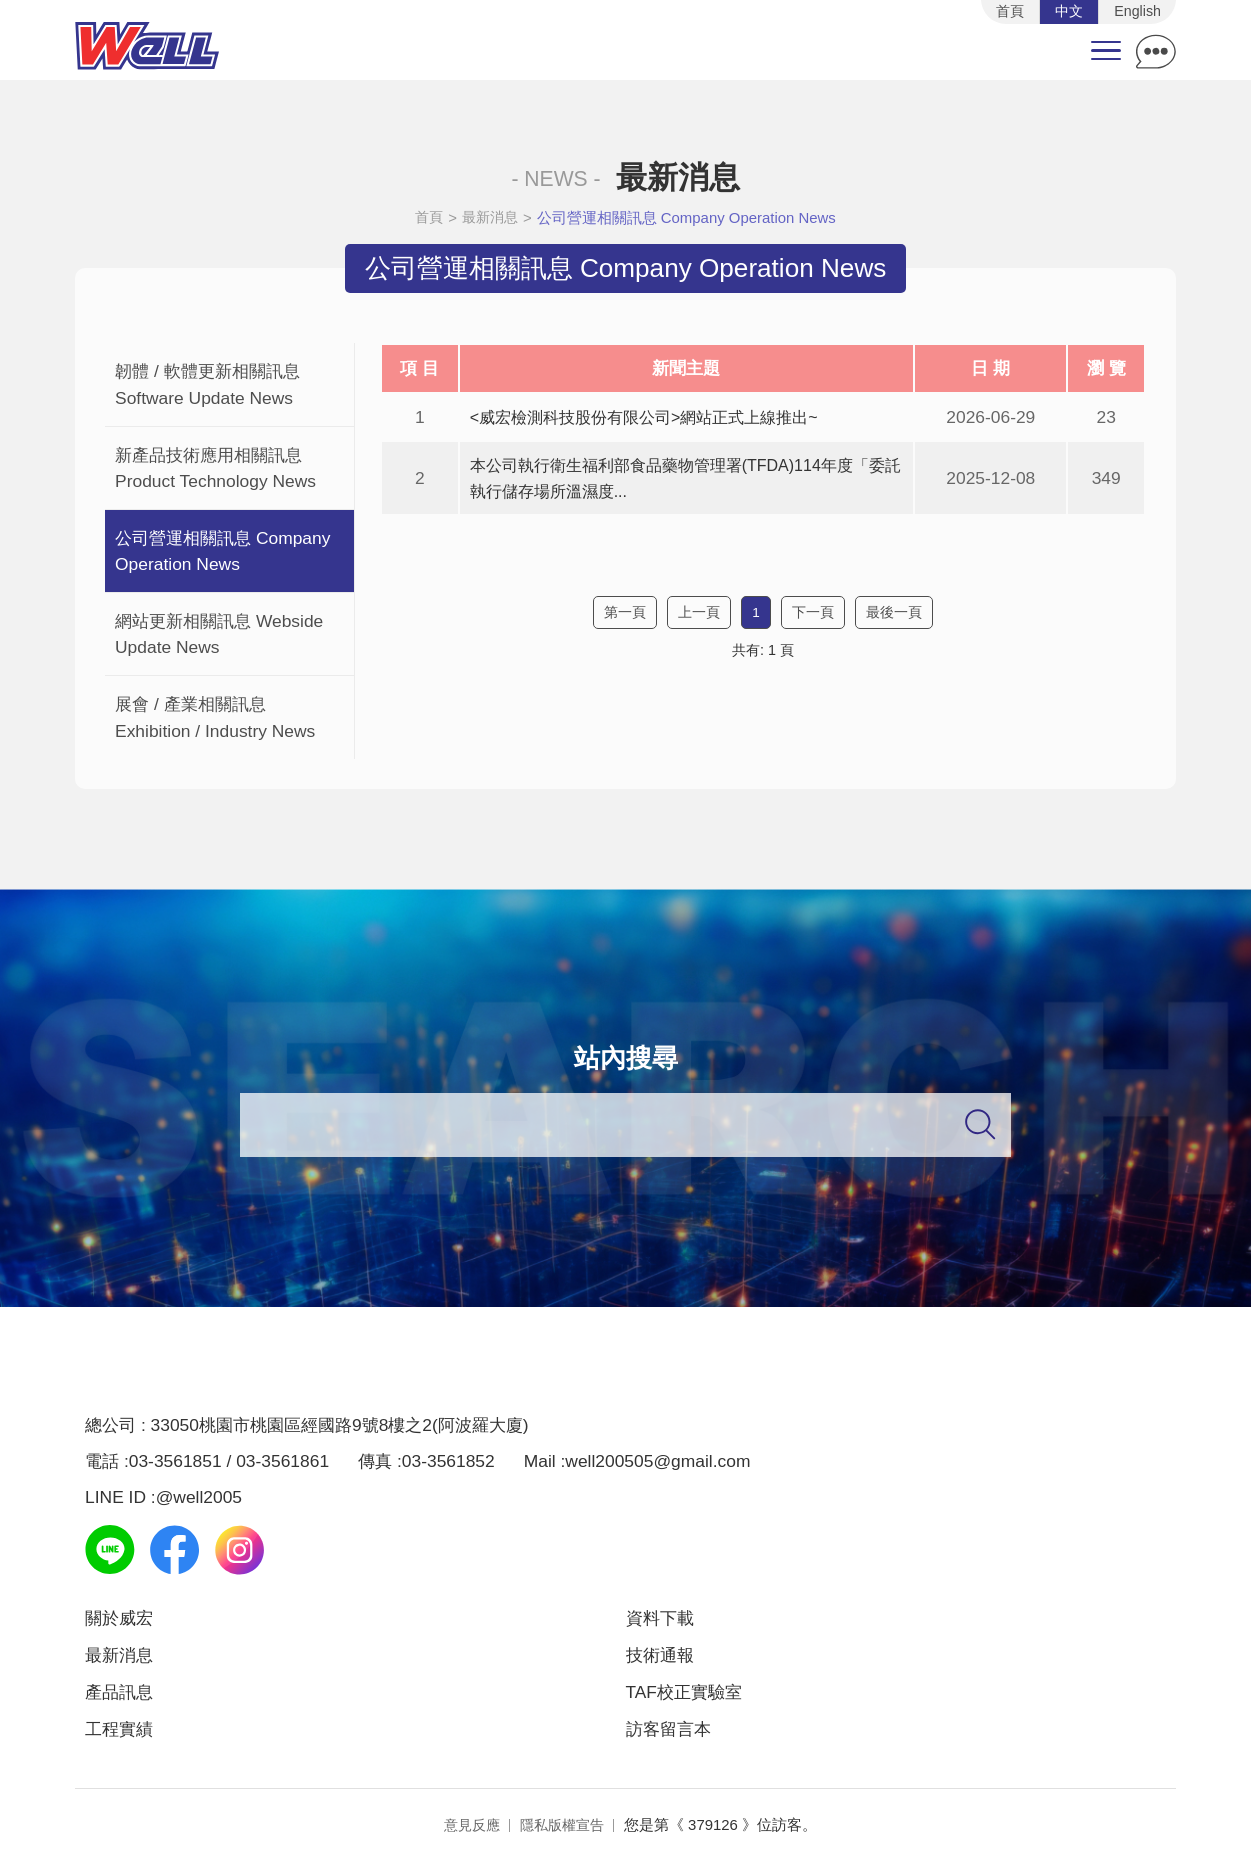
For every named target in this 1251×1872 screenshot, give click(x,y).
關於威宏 (123, 1624)
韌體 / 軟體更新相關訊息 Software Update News (207, 390)
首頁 (427, 223)
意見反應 (469, 1834)
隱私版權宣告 (564, 1834)
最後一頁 (894, 619)
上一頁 (699, 619)
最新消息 (491, 223)
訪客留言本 (673, 1738)
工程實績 (123, 1738)
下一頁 (813, 619)
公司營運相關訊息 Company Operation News (689, 223)
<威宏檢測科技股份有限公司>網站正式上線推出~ (655, 423)
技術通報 (664, 1662)
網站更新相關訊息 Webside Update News (219, 640)
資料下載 (664, 1624)
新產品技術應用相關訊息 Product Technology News (215, 474)
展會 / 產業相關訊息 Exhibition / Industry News (215, 723)
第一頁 (625, 619)
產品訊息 (123, 1700)
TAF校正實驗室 (690, 1700)
